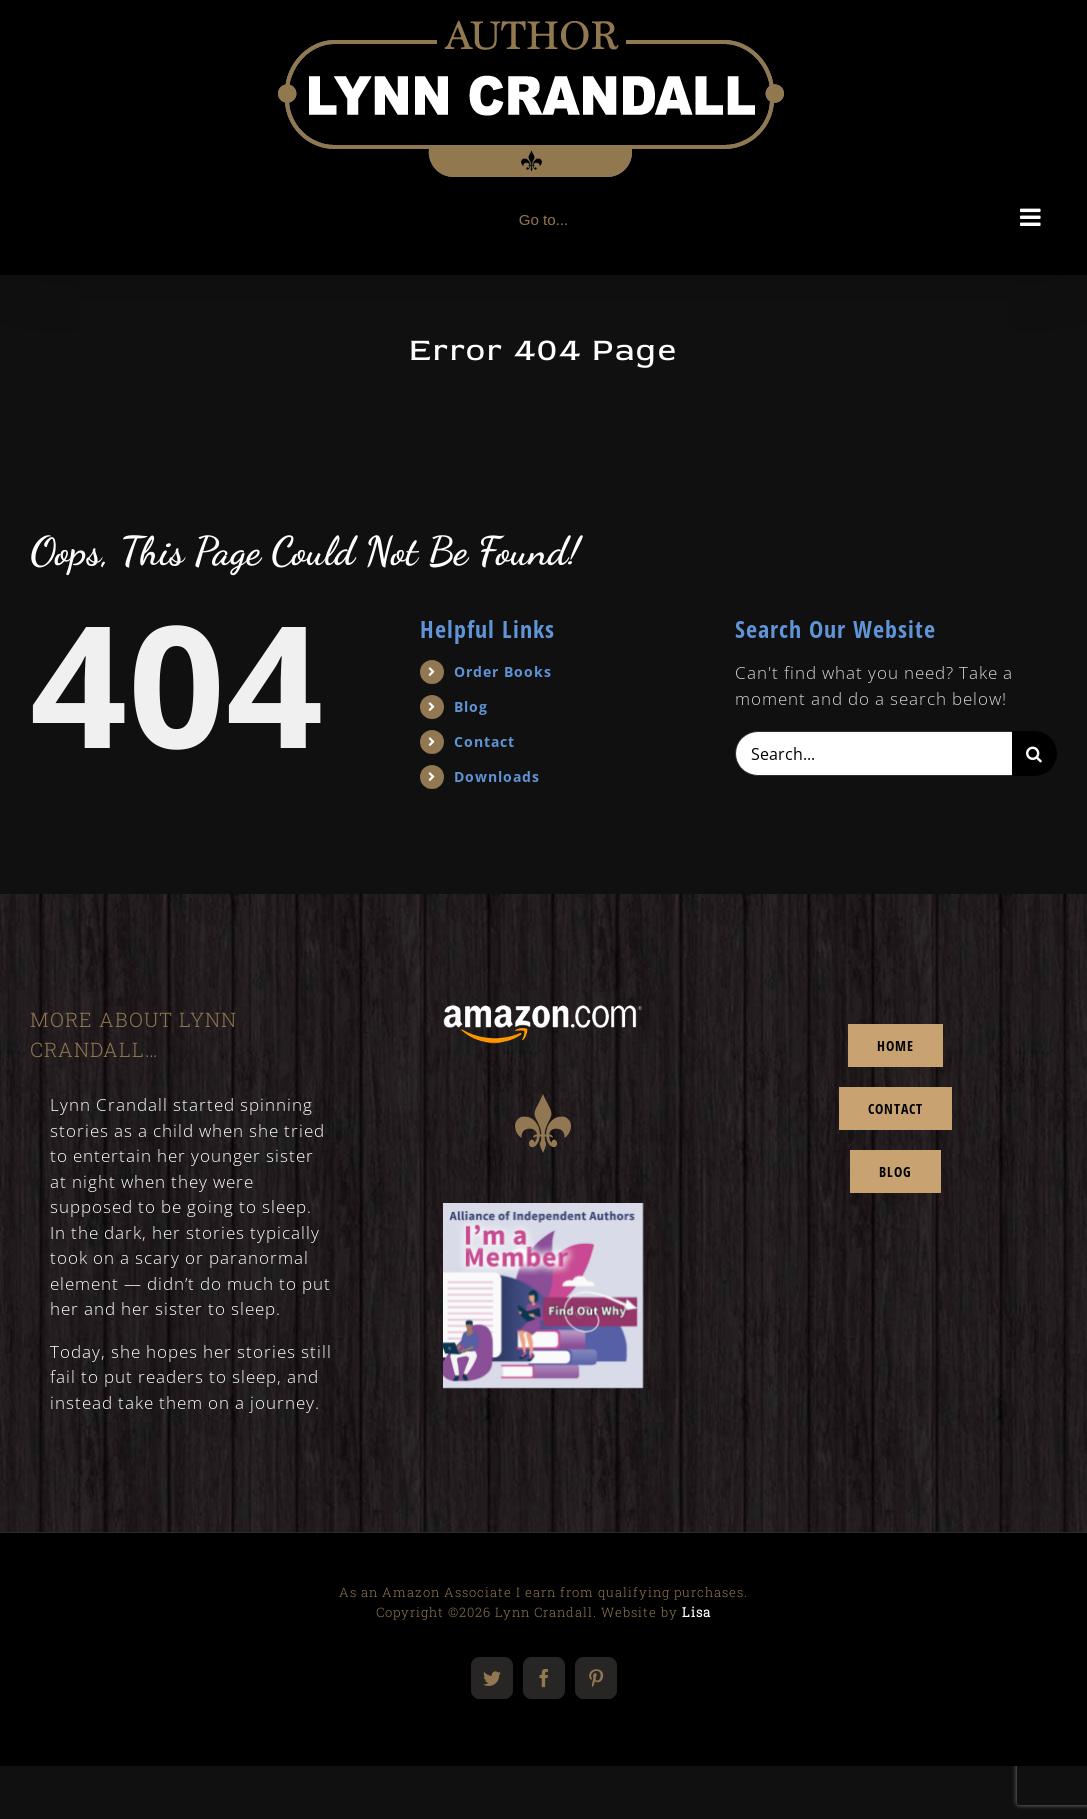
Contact (484, 741)
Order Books (503, 671)
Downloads (497, 776)
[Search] (1034, 753)
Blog (471, 706)
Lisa (696, 1612)
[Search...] (873, 753)
